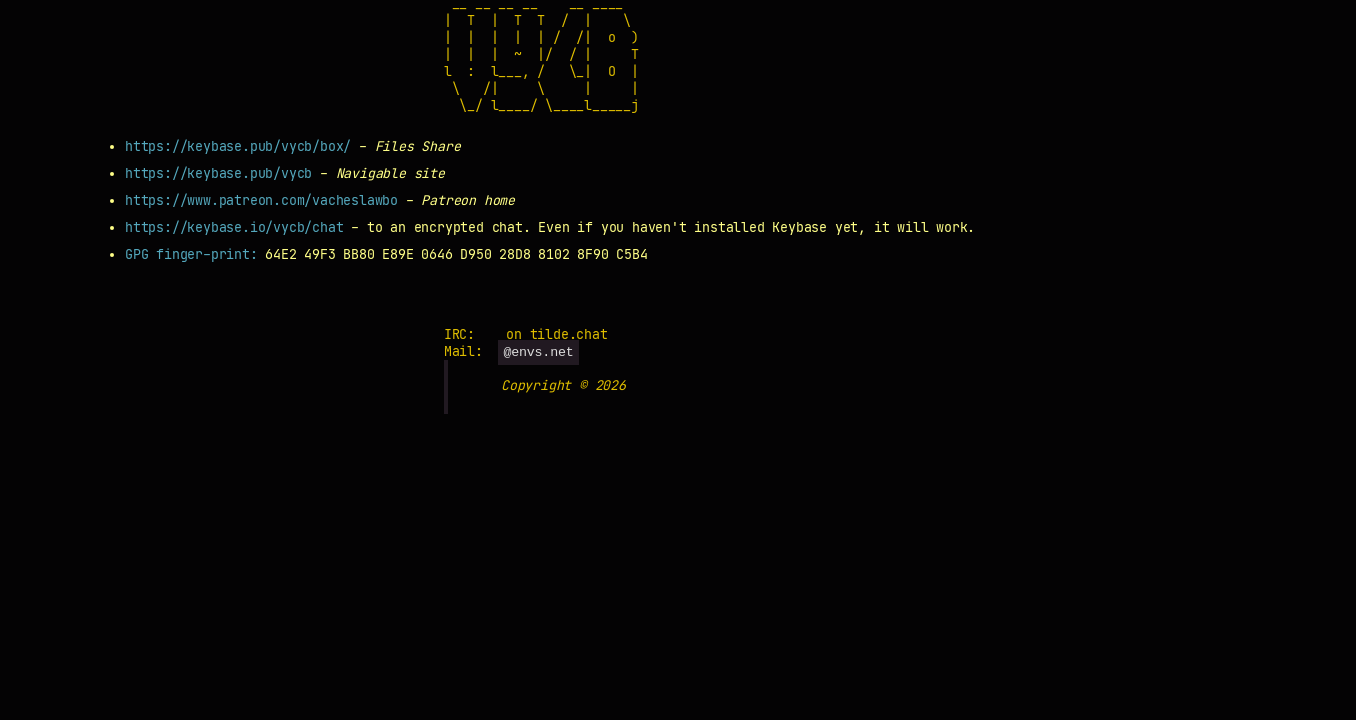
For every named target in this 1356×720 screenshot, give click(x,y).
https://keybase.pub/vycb (218, 173)
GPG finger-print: (195, 254)
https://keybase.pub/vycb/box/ (238, 146)
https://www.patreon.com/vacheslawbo (261, 200)
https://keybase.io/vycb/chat (234, 227)
